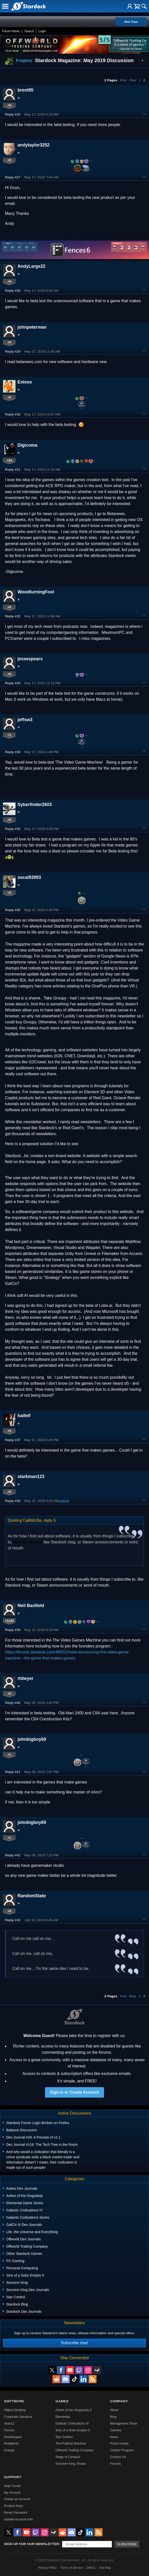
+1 (9, 735)
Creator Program (122, 2450)
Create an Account (17, 2499)
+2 (9, 892)
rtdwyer (26, 1678)
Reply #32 (12, 616)
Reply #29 (12, 351)
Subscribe (127, 2544)
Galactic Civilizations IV (72, 2423)
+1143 (9, 1621)
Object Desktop (15, 2410)
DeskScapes (13, 2437)
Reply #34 (12, 752)
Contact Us (118, 2457)
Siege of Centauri (68, 2457)
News (114, 2437)
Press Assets (119, 2443)
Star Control (64, 2437)
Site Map (105, 2568)
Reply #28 (12, 290)
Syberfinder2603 (35, 804)
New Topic (131, 21)
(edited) (63, 1501)
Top (144, 114)
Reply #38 (12, 1501)
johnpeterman (32, 327)
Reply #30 (12, 414)
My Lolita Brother (27, 1542)
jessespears (30, 658)
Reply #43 (12, 1920)
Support (12, 2477)
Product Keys (13, 2506)
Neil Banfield (31, 1605)
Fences (9, 2430)
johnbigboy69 (32, 1739)
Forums (115, 2463)
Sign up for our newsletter (31, 2544)
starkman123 (31, 1476)
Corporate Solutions (18, 2417)
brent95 (26, 90)
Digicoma (27, 445)
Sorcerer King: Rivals (71, 2463)
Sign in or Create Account (74, 2092)
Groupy (9, 2450)
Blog (113, 2417)
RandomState (32, 1895)
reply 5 (50, 1520)
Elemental (63, 2417)
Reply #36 (12, 910)
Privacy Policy (47, 2568)
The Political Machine (71, 2443)
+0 (9, 105)
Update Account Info (18, 2519)
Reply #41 (12, 1772)
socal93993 (29, 877)
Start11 (9, 2423)
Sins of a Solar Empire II (73, 2430)
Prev (132, 80)
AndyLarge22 (31, 266)
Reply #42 (12, 1855)
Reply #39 (12, 1630)
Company (119, 2401)
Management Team (123, 2423)
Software (14, 2401)
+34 (9, 460)
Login (42, 31)
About (114, 2410)
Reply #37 (12, 1440)
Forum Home (11, 31)
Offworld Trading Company (75, 2450)
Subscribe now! (74, 2343)
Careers (116, 2430)
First (123, 80)
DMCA (90, 2568)
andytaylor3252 (34, 144)
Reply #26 (12, 114)
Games (62, 2401)
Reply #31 (12, 469)
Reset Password (15, 2512)
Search (29, 31)
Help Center (12, 2486)
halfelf (24, 1415)
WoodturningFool (36, 591)
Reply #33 (12, 683)
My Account (12, 2492)
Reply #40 (12, 1703)
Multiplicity (11, 2443)
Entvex (25, 382)
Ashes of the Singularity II (74, 2410)
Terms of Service (71, 2568)
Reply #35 (12, 829)
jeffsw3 (25, 719)
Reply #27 (12, 177)
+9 (9, 160)
